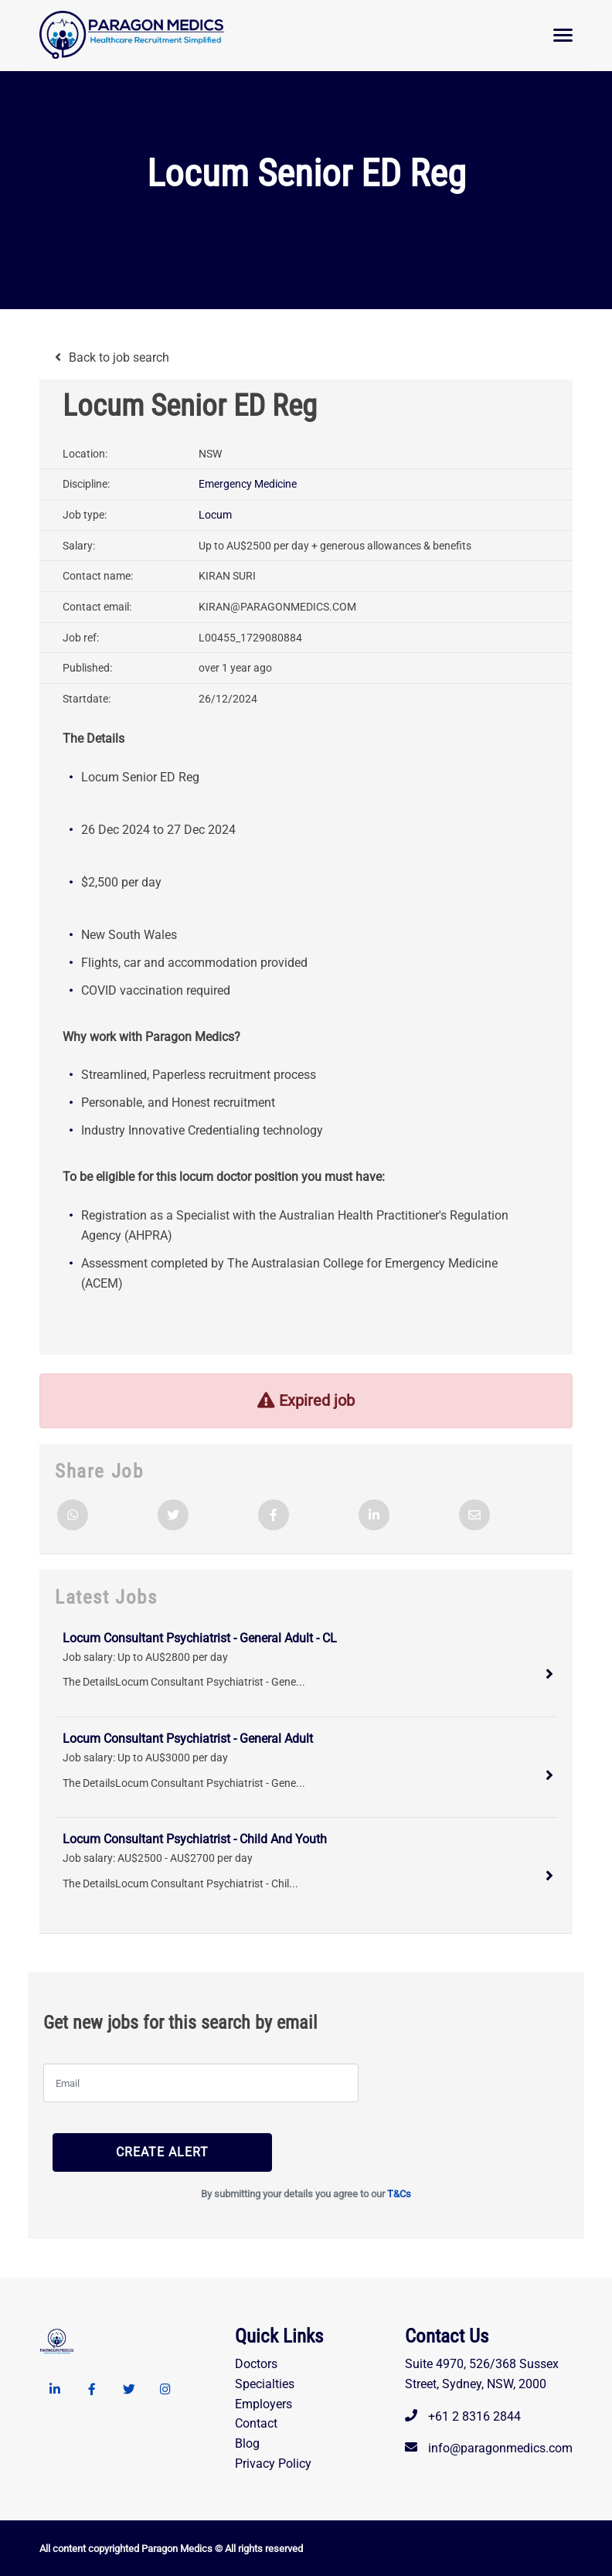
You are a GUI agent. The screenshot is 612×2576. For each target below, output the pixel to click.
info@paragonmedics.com (500, 2448)
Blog (247, 2443)
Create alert (133, 2150)
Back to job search (119, 357)
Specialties (264, 2383)
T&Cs (399, 2193)
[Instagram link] (166, 2389)
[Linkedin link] (54, 2389)
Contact (256, 2423)
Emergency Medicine (248, 484)
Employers (263, 2403)
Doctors (256, 2363)
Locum (215, 515)
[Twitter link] (129, 2389)
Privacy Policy (273, 2463)
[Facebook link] (91, 2389)
